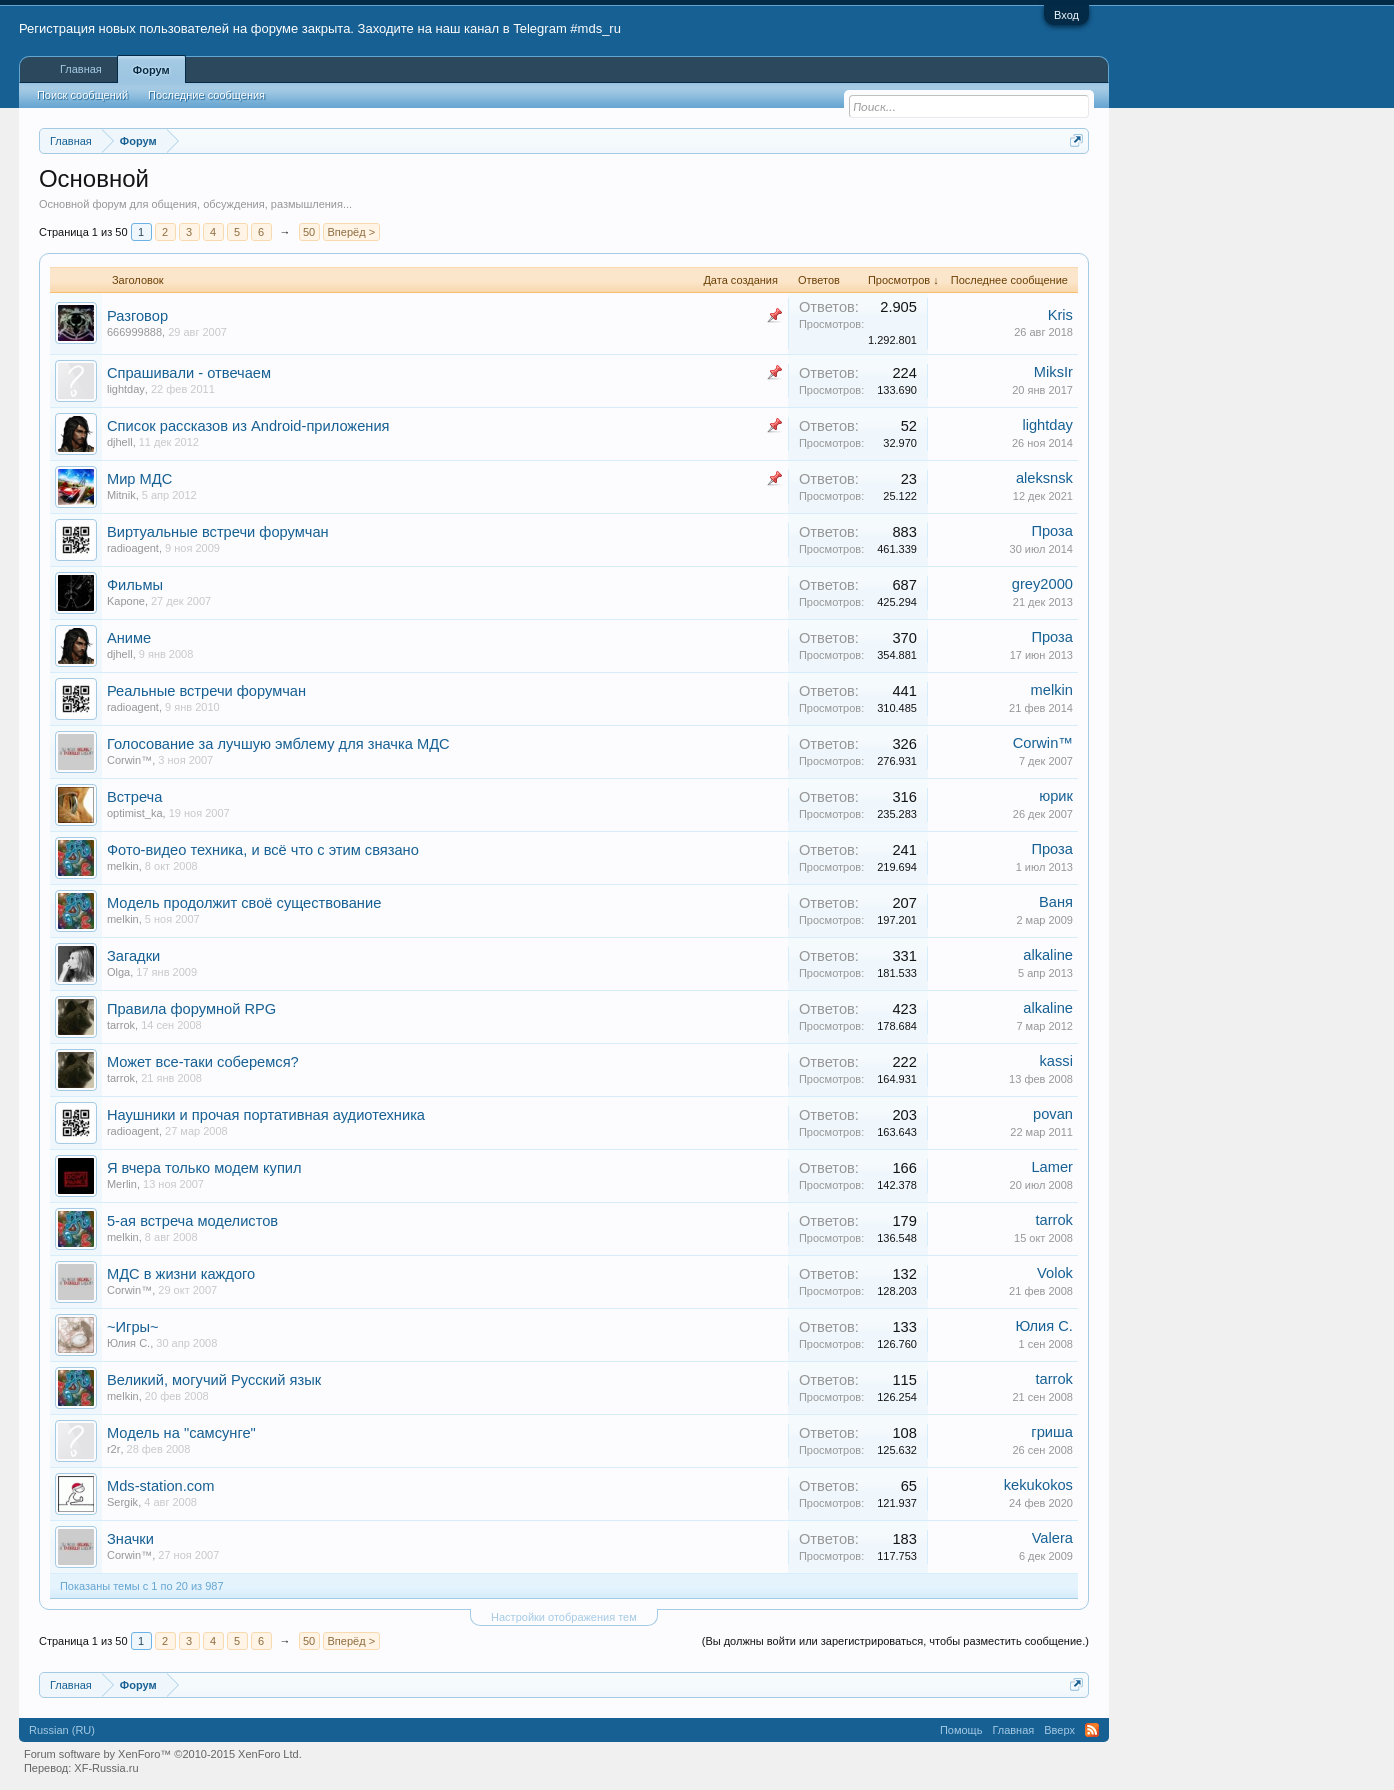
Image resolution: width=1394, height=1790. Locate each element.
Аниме (129, 638)
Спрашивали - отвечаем (189, 373)
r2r (113, 1449)
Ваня (1056, 902)
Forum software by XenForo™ (163, 1754)
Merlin (122, 1184)
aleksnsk (1044, 478)
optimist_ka (135, 813)
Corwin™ (129, 760)
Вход (1066, 15)
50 (309, 232)
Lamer (1052, 1167)
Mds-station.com (161, 1486)
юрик (1056, 796)
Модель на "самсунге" (181, 1433)
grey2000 (1042, 584)
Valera (1052, 1538)
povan (1053, 1114)
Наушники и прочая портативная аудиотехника (266, 1115)
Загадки (133, 956)
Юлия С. (128, 1343)
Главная (81, 69)
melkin (1052, 690)
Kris (1060, 315)
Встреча (134, 797)
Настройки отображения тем (564, 1617)
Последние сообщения (206, 95)
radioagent (133, 548)
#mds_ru (595, 28)
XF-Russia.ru (106, 1768)
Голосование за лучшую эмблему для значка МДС (278, 744)
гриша (1052, 1432)
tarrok (121, 1025)
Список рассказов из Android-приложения (248, 426)
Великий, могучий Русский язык (214, 1380)
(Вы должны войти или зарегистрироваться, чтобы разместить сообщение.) (895, 1641)
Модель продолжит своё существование (244, 903)
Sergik (122, 1502)
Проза (1052, 531)
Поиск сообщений (82, 95)
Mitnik (121, 495)
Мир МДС (139, 479)
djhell (120, 442)
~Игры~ (133, 1327)
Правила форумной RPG (191, 1009)
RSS (1092, 1730)
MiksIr (1053, 372)
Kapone (126, 601)
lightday (126, 389)
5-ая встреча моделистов (192, 1221)
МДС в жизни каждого (181, 1274)
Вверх (1059, 1730)
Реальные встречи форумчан (206, 691)
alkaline (1048, 955)
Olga (118, 972)
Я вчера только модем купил (204, 1168)
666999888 (134, 332)
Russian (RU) (62, 1730)
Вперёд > (352, 232)
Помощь (961, 1730)
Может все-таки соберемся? (203, 1062)
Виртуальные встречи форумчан (218, 532)
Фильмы (135, 585)
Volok (1055, 1273)
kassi (1056, 1061)
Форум (151, 70)
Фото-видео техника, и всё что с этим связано (263, 850)
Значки (130, 1539)
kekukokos (1038, 1485)
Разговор (137, 316)
